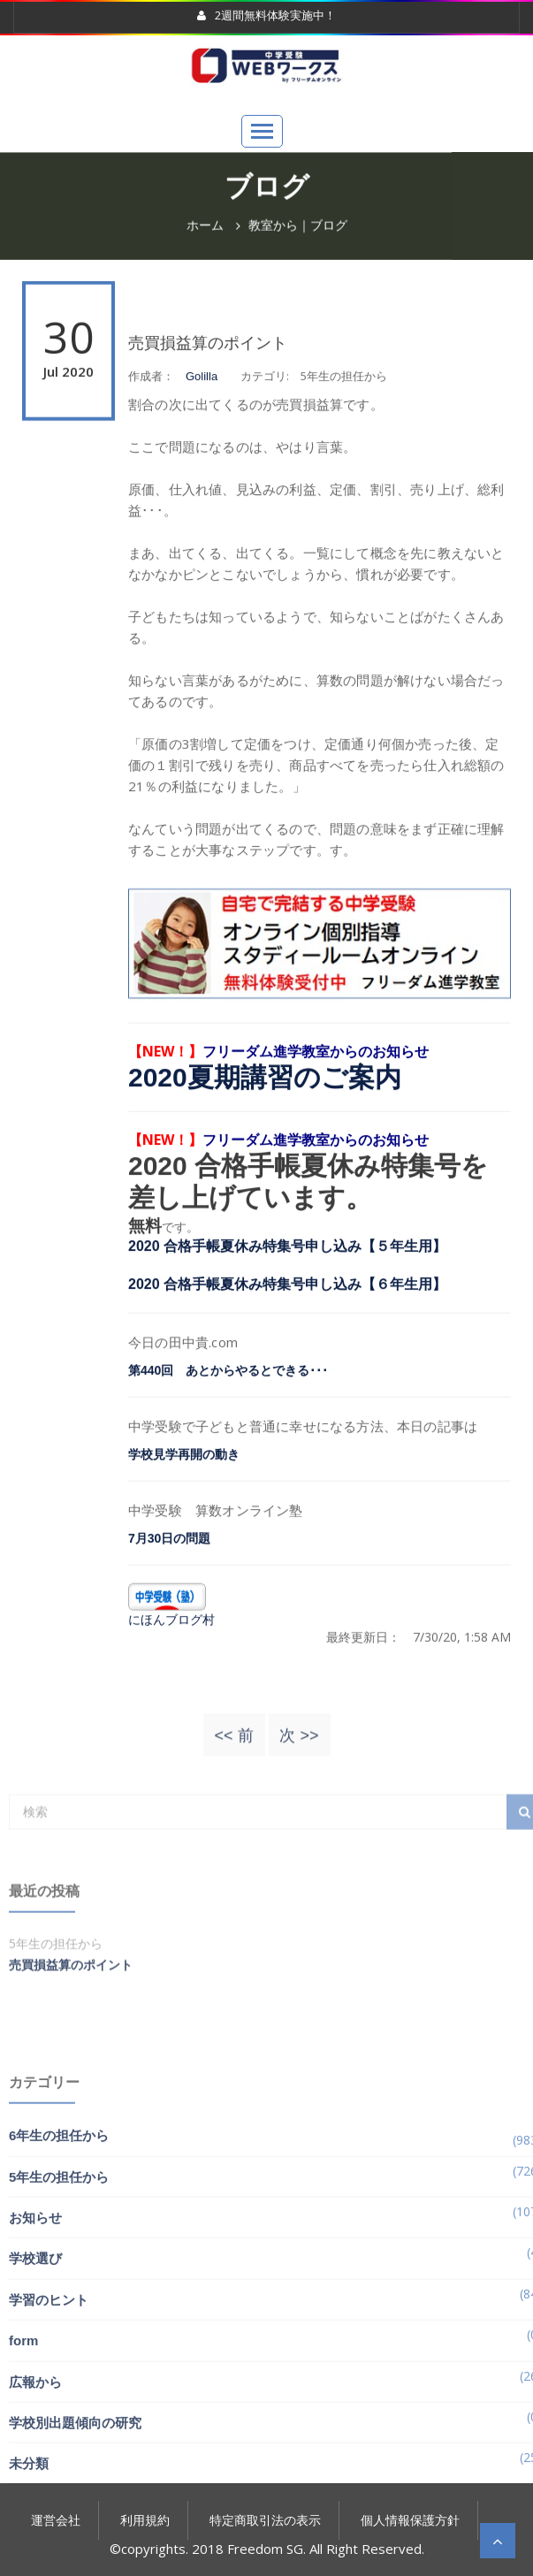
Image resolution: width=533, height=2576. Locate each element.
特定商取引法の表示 (265, 2519)
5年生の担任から (59, 2275)
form (23, 2439)
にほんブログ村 (171, 1662)
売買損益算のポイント (207, 386)
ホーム (205, 227)
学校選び (35, 2357)
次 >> (298, 1746)
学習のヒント (48, 2397)
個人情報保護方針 (410, 2519)
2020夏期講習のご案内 (264, 1119)
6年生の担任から (59, 2234)
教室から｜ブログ (297, 227)
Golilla (201, 418)
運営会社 (55, 2519)
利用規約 (145, 2519)
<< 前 (233, 1746)
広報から (35, 2480)
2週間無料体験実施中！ (266, 16)
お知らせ (35, 2315)
